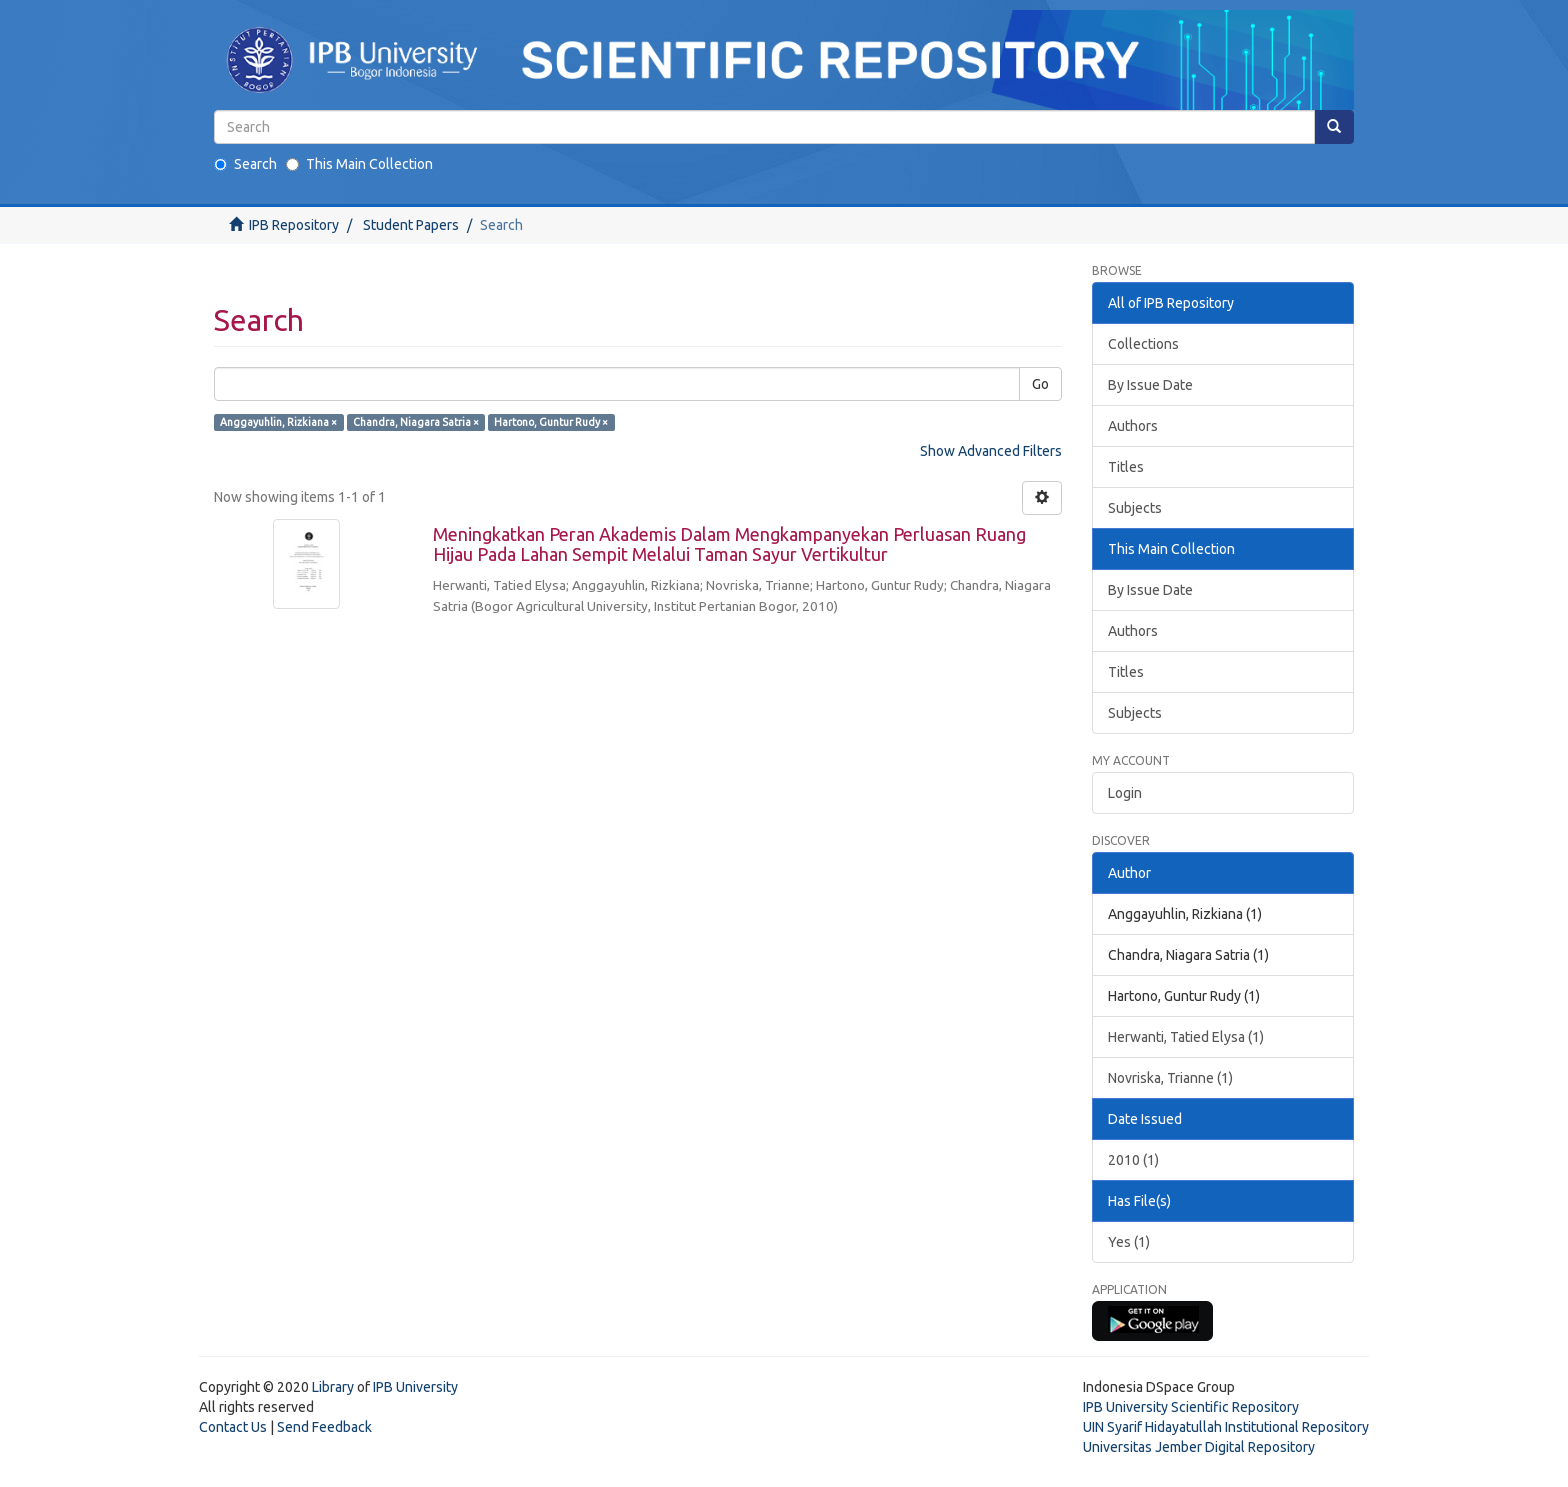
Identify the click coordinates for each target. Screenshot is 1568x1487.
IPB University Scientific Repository (1191, 1407)
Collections (1143, 344)
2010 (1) (1133, 1160)
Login (1125, 793)
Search (245, 164)
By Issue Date (1150, 385)
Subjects (1135, 508)
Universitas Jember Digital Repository (1199, 1447)
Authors (1133, 426)
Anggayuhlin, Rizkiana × (278, 422)
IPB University (415, 1387)
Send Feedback (324, 1427)
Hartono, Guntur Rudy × (551, 422)
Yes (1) (1129, 1242)
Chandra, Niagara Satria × (416, 422)
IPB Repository (294, 225)
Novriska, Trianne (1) (1170, 1078)
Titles (1126, 467)
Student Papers (411, 225)
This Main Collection (359, 164)
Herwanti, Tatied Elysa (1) (1186, 1037)
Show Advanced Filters (991, 451)
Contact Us (233, 1427)
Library (333, 1387)
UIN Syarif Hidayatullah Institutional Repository (1226, 1427)
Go (1040, 384)
